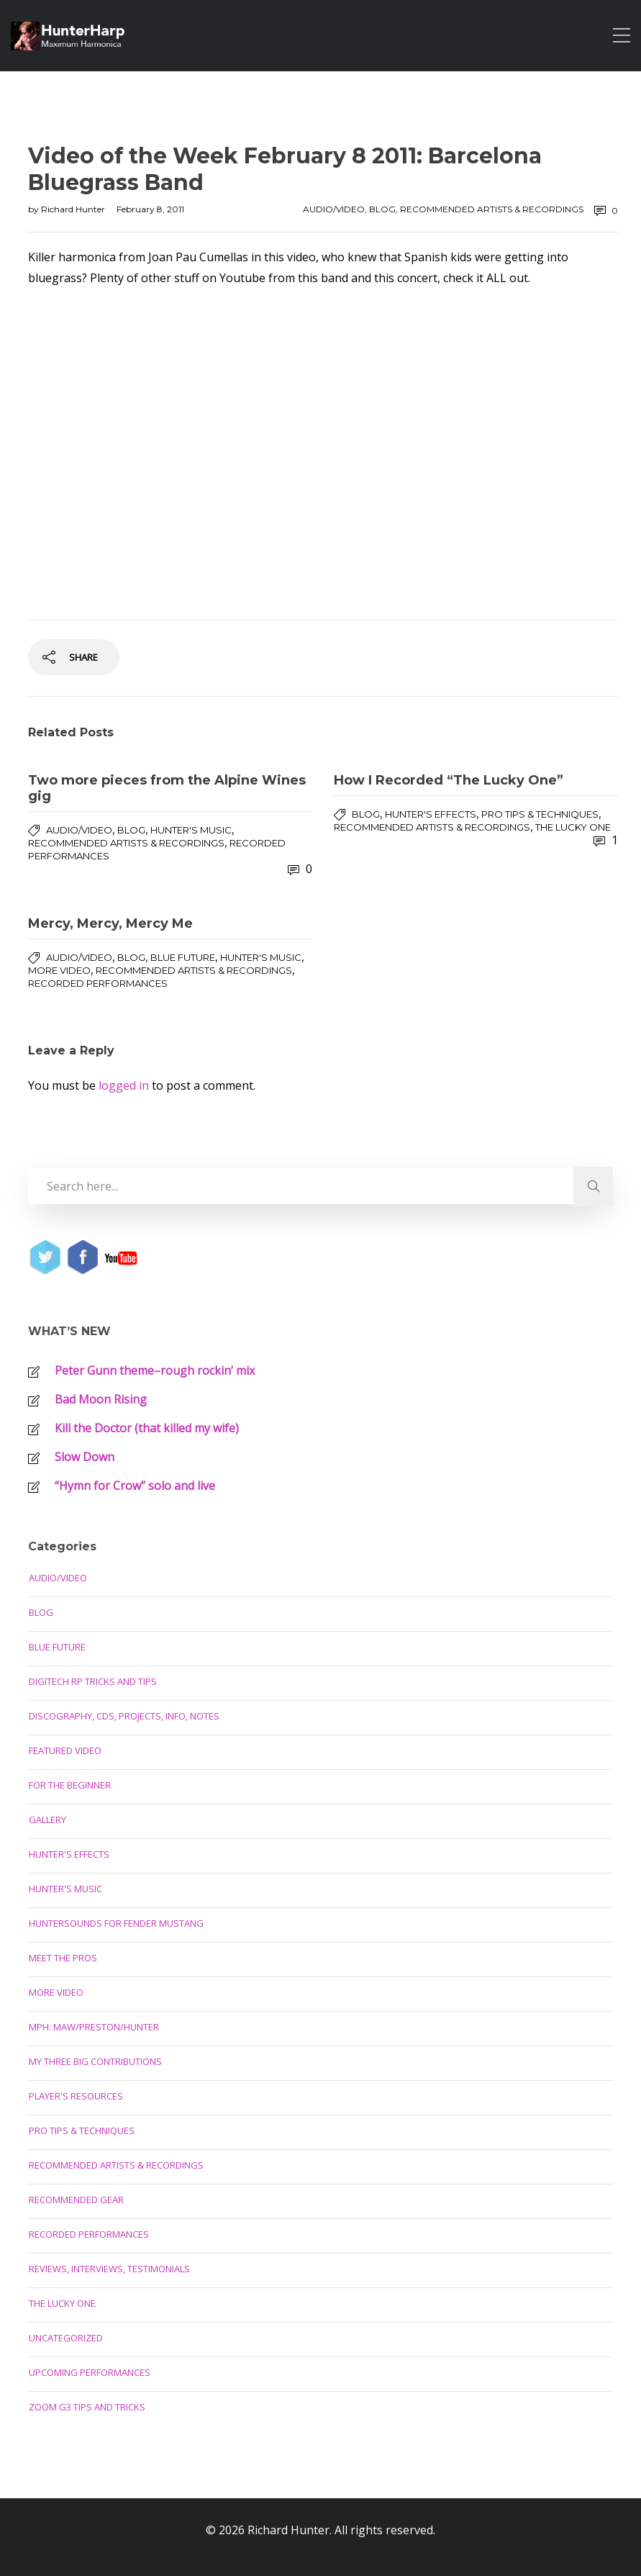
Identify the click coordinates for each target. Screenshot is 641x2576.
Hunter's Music (191, 830)
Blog (382, 209)
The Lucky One (573, 827)
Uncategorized (66, 2337)
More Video (59, 970)
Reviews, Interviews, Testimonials (109, 2268)
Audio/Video (334, 209)
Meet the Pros (63, 1957)
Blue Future (182, 957)
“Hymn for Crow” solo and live (135, 1485)
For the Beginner (70, 1785)
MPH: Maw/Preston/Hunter (94, 2026)
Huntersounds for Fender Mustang (116, 1923)
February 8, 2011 (150, 209)
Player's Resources (76, 2095)
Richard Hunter (74, 209)
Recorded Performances (98, 983)
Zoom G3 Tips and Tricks (87, 2406)
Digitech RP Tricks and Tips (93, 1681)
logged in (124, 1085)
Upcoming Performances (89, 2372)
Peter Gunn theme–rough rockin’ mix (155, 1370)
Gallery (47, 1819)
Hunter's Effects (430, 814)
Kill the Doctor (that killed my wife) (147, 1428)
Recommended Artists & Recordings (491, 209)
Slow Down (84, 1456)
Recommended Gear (76, 2199)
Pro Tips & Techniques (540, 814)
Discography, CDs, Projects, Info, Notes (124, 1715)
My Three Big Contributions (95, 2061)
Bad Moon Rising (101, 1399)
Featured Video (65, 1750)
